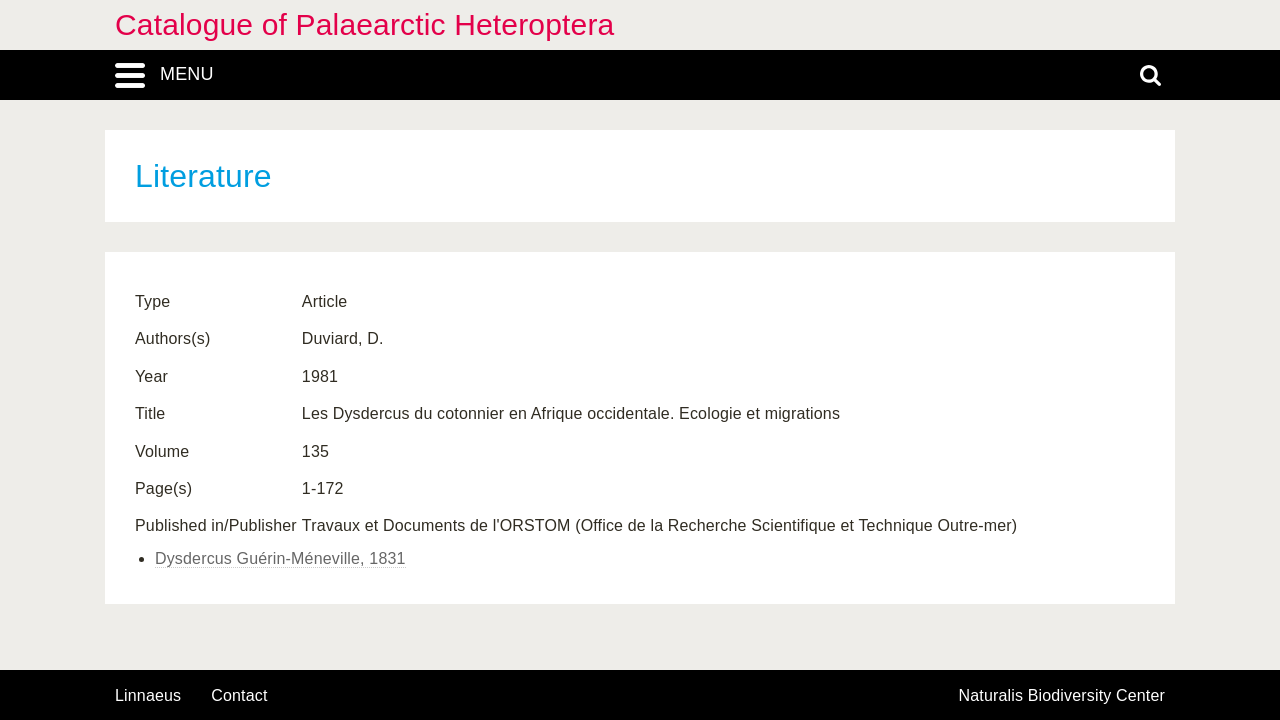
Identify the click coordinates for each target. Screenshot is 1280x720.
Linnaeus (148, 696)
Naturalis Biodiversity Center (1062, 696)
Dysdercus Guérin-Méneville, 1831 (280, 558)
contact (239, 695)
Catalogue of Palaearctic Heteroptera (364, 24)
